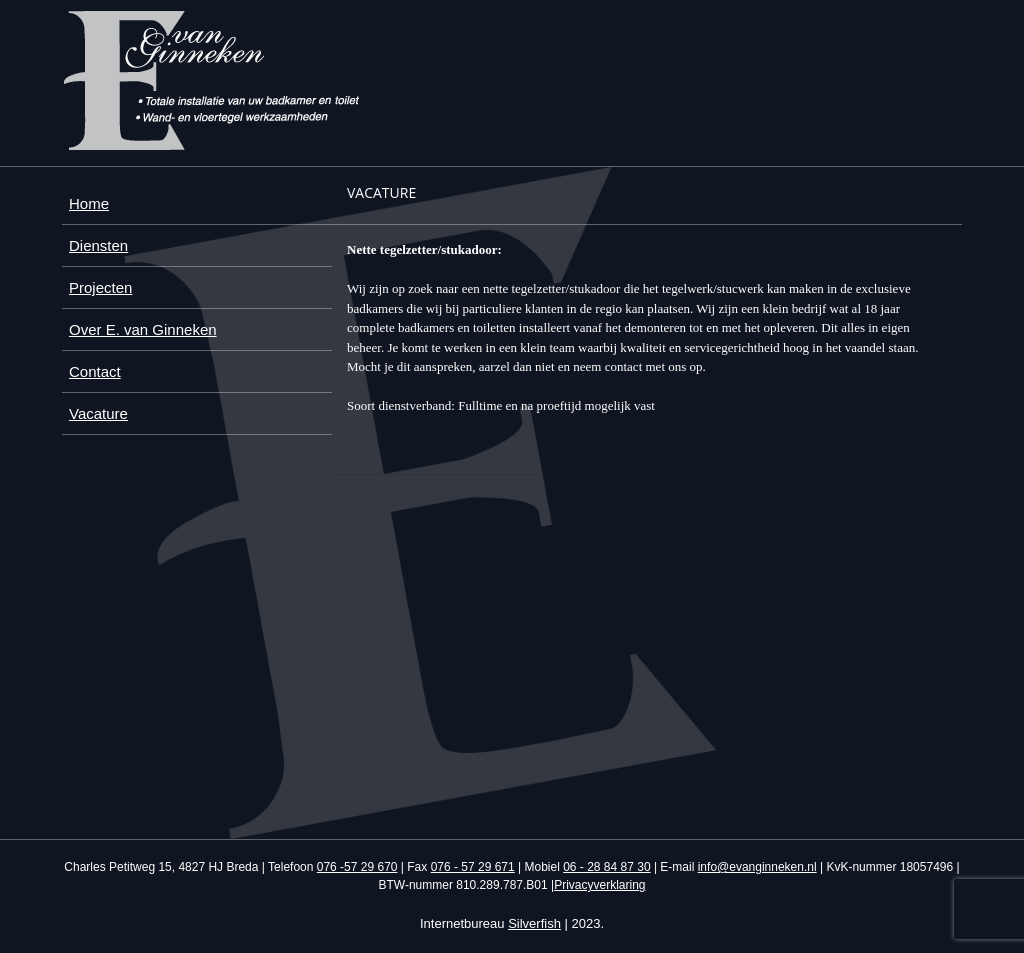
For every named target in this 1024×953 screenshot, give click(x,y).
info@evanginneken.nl (757, 867)
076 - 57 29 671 (473, 867)
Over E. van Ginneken (143, 329)
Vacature (98, 413)
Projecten (100, 287)
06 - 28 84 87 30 (606, 867)
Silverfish (534, 923)
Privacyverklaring (599, 885)
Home (89, 203)
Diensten (98, 245)
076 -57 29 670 (357, 867)
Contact (95, 371)
